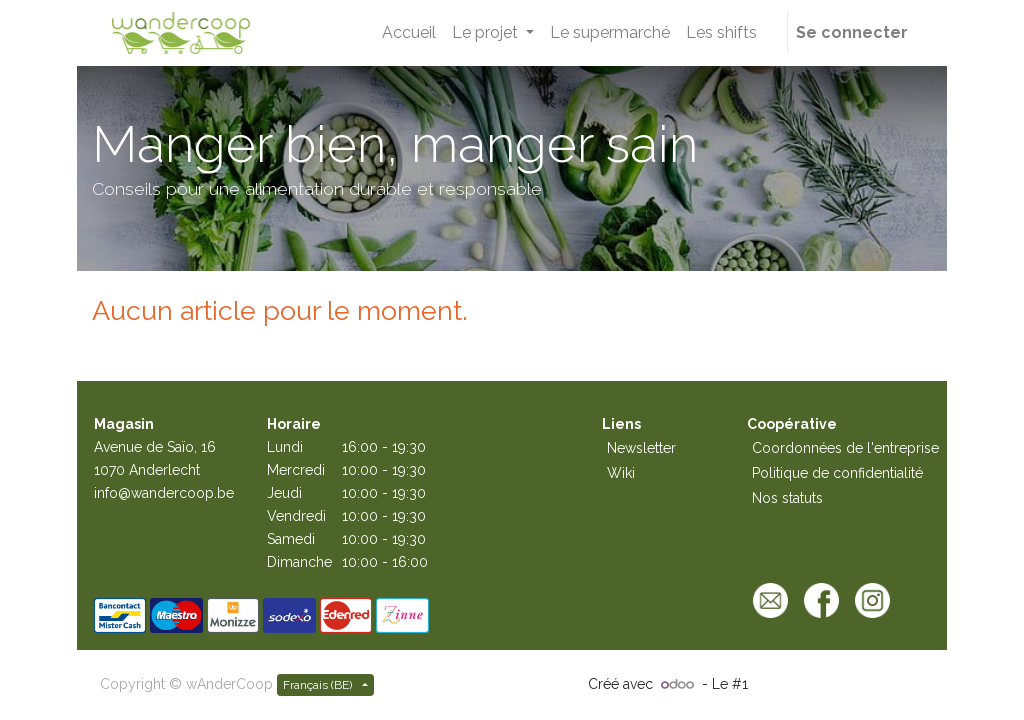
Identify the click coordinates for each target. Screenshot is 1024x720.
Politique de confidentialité (837, 473)
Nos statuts (787, 498)
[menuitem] (409, 33)
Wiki (621, 473)
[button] (776, 33)
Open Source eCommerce (838, 684)
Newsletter (641, 448)
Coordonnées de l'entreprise (845, 448)
